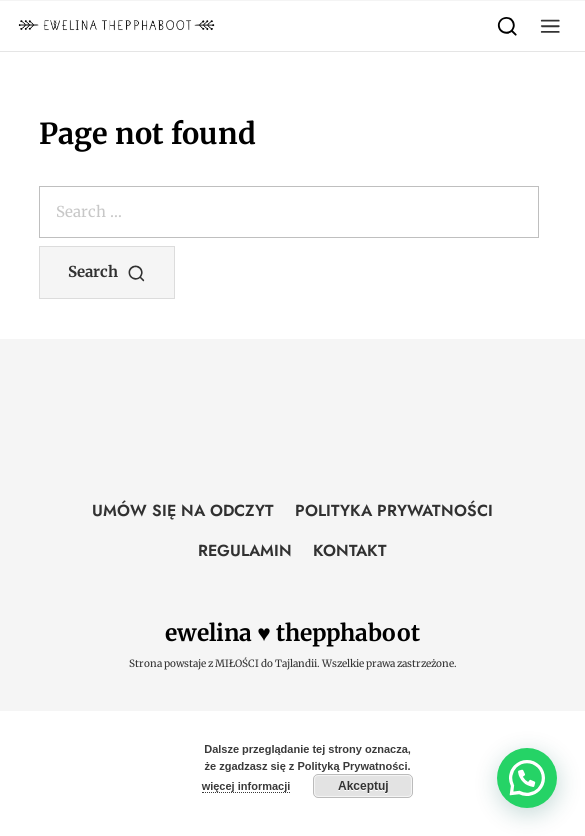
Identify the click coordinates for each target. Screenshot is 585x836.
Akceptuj (363, 786)
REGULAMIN (245, 550)
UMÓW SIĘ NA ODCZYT (183, 510)
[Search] (507, 25)
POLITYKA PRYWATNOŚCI (394, 510)
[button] (550, 25)
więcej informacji (246, 786)
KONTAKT (350, 550)
